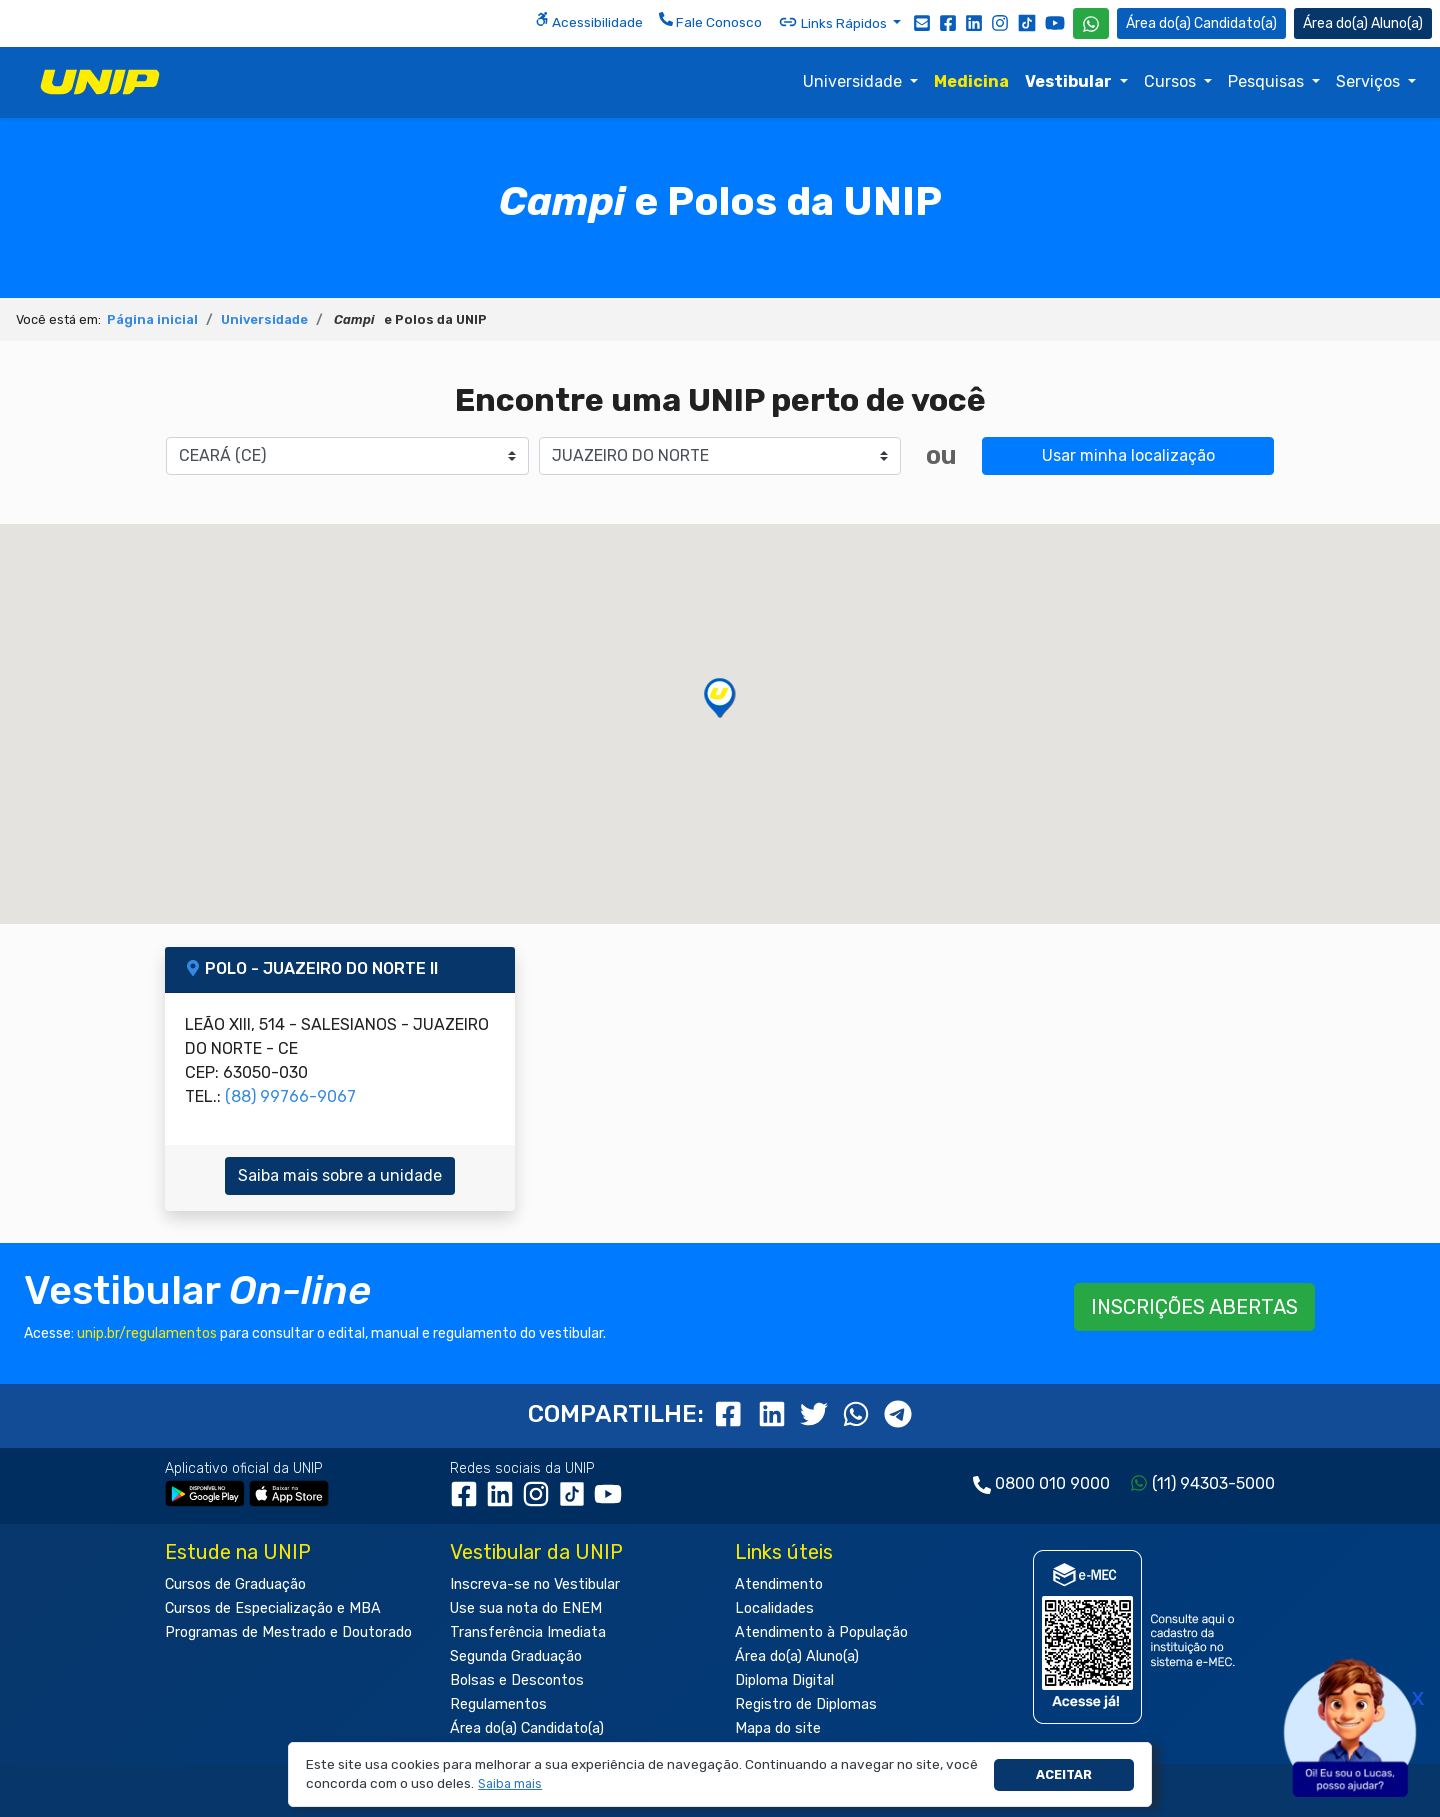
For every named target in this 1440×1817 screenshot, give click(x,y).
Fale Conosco (710, 21)
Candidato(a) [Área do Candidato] (1201, 23)
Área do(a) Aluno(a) (797, 1656)
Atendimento (779, 1584)
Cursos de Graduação (235, 1584)
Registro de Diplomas (806, 1704)
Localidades (774, 1608)
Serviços (1370, 81)
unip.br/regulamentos (147, 1333)
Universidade (854, 81)
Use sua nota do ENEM (526, 1608)
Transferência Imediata (528, 1632)
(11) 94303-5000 (1213, 1483)
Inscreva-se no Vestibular (535, 1584)
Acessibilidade (589, 21)
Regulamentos (498, 1704)
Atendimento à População (821, 1632)
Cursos (1172, 81)
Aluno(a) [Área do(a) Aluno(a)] (1363, 23)
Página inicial (152, 319)
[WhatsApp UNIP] (1091, 23)
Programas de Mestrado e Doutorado (288, 1632)
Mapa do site (778, 1728)
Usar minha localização (1128, 455)
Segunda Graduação (516, 1656)
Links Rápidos (834, 22)
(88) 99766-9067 (290, 1096)
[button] (510, 1784)
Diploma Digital (784, 1680)
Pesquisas (1268, 81)
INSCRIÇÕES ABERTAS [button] (1194, 1307)
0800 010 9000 (1052, 1483)
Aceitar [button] (1064, 1774)
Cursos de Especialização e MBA (273, 1608)
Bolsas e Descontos (517, 1680)
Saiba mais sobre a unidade (340, 1175)
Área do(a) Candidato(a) (527, 1728)
